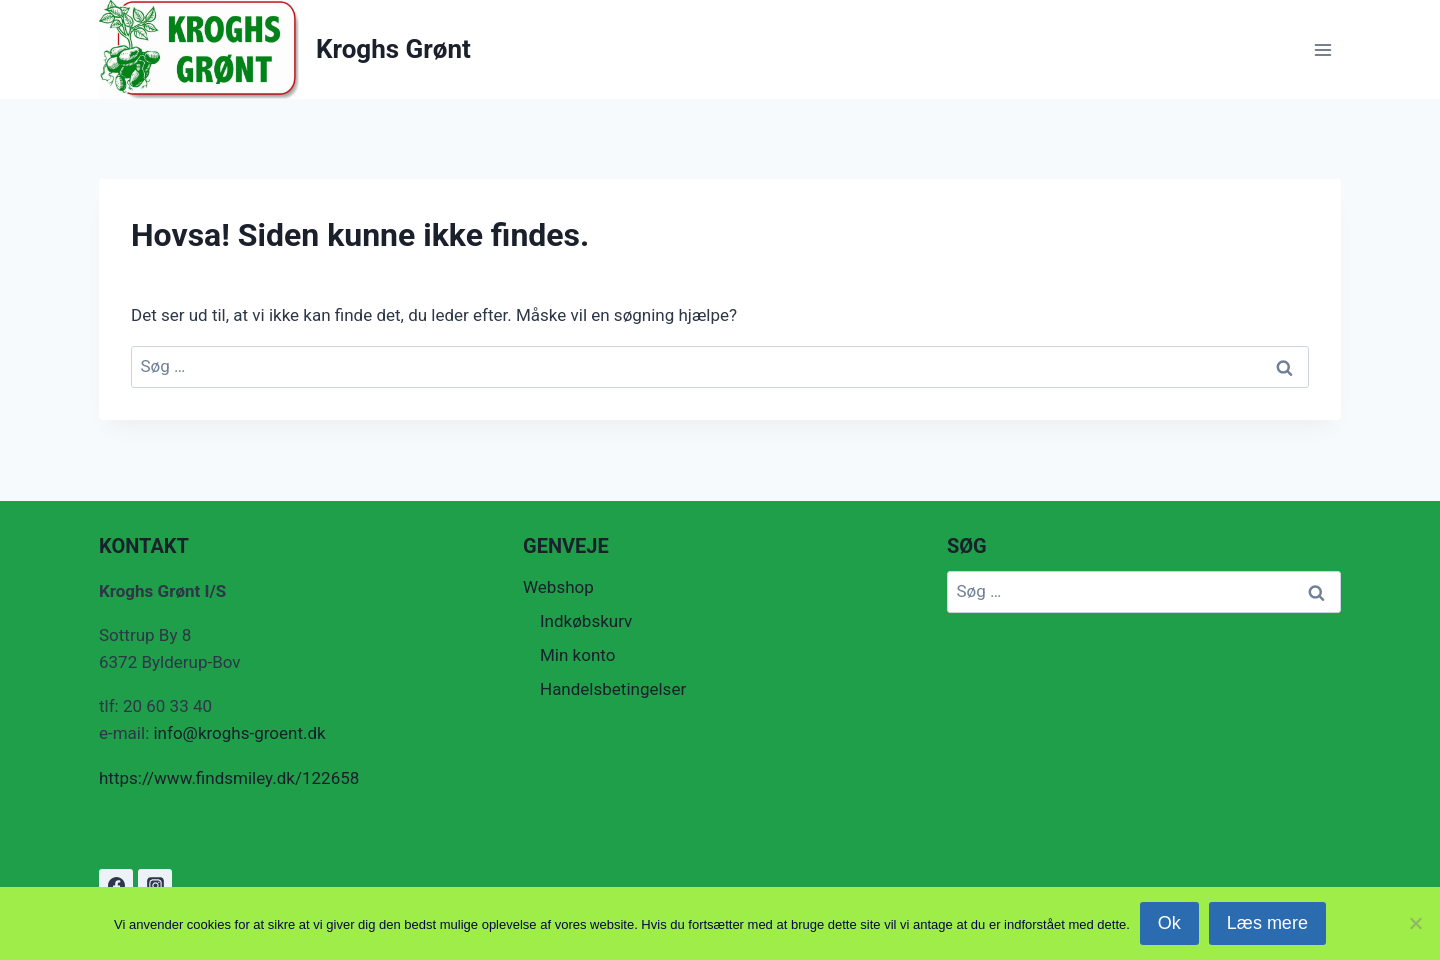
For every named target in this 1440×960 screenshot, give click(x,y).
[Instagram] (155, 886)
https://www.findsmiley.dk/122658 (229, 778)
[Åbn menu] (1322, 49)
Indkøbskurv (586, 621)
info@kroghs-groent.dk (241, 733)
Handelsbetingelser (613, 689)
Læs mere (1267, 923)
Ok (1169, 923)
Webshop (558, 587)
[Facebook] (116, 886)
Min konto (577, 655)
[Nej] (1415, 923)
